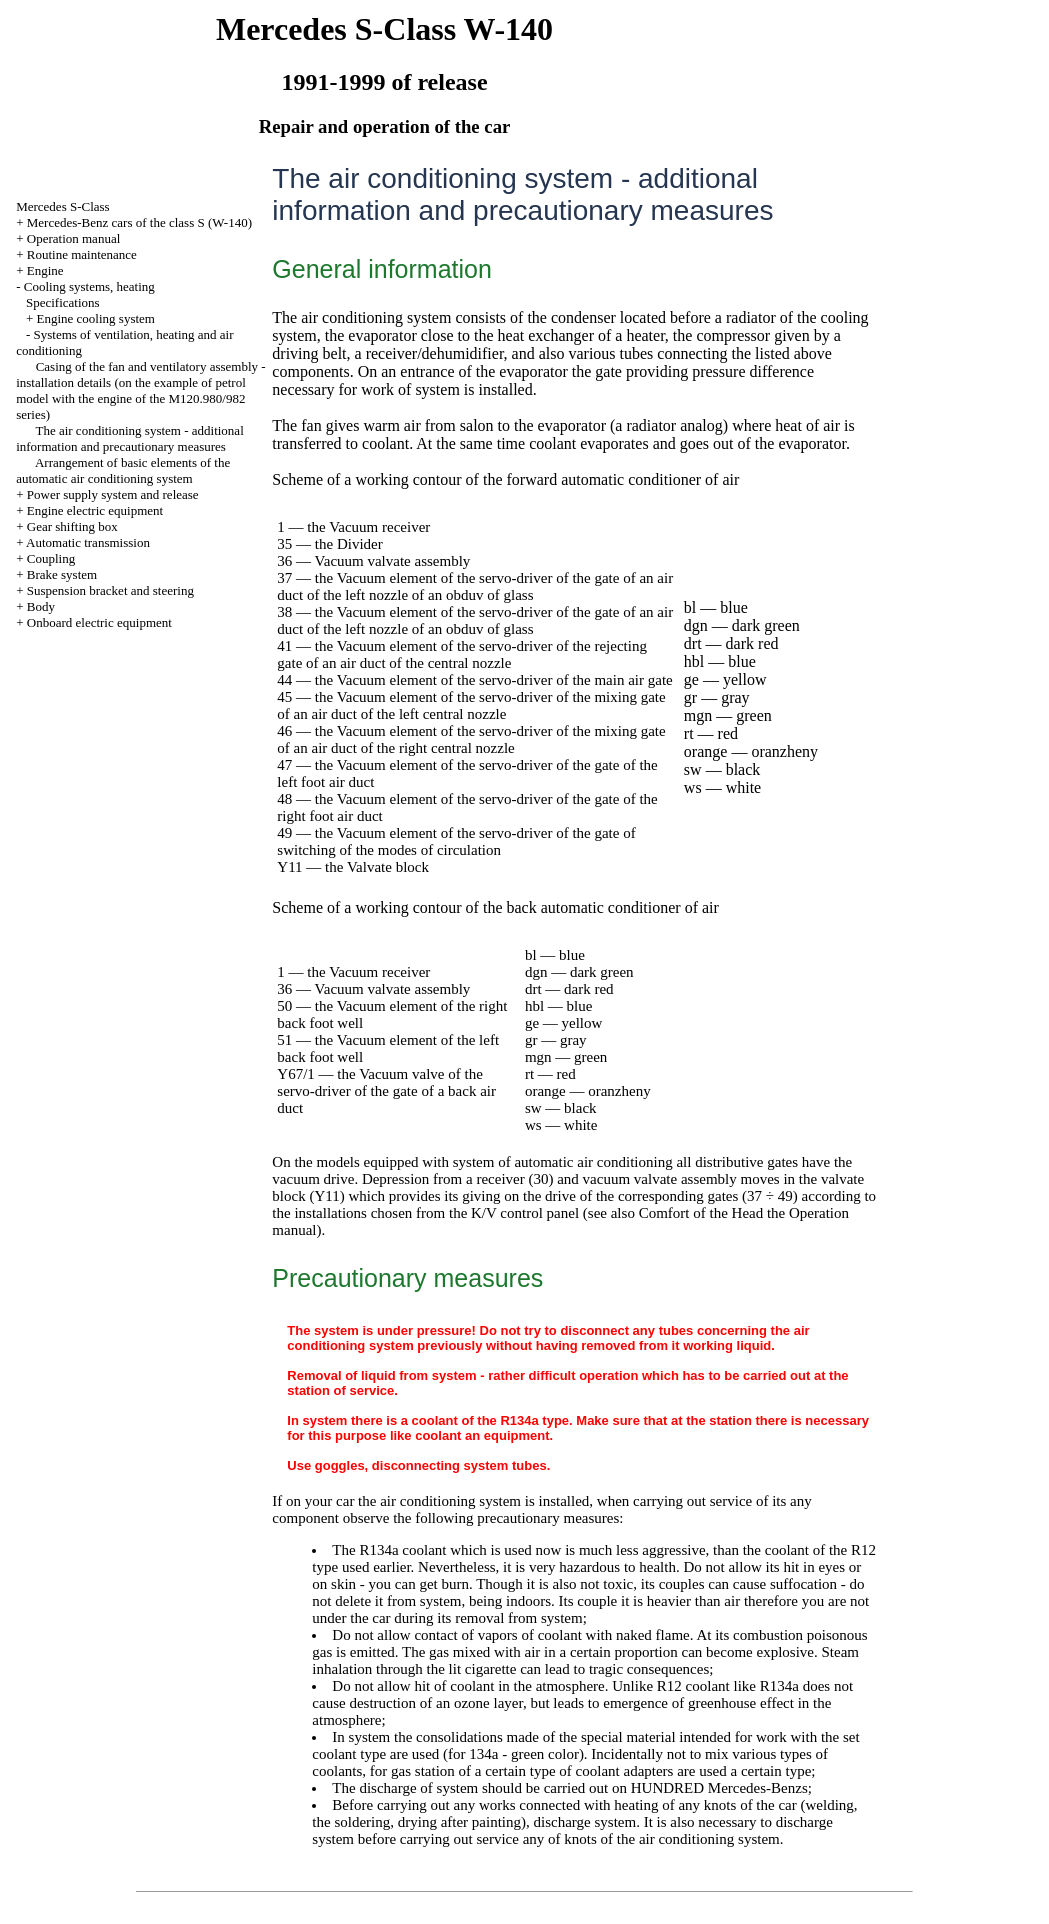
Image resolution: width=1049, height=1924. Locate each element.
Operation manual (74, 238)
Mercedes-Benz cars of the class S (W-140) (139, 222)
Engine (45, 270)
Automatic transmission (88, 542)
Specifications (63, 302)
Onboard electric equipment (99, 622)
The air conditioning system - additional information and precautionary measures (130, 438)
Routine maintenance (82, 254)
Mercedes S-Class (63, 206)
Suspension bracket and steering (110, 590)
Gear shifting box (72, 526)
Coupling (51, 558)
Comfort (664, 1213)
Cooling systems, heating (89, 286)
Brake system (62, 574)
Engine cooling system (96, 318)
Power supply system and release (113, 494)
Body (41, 606)
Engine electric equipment (95, 510)
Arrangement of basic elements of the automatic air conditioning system (123, 470)
